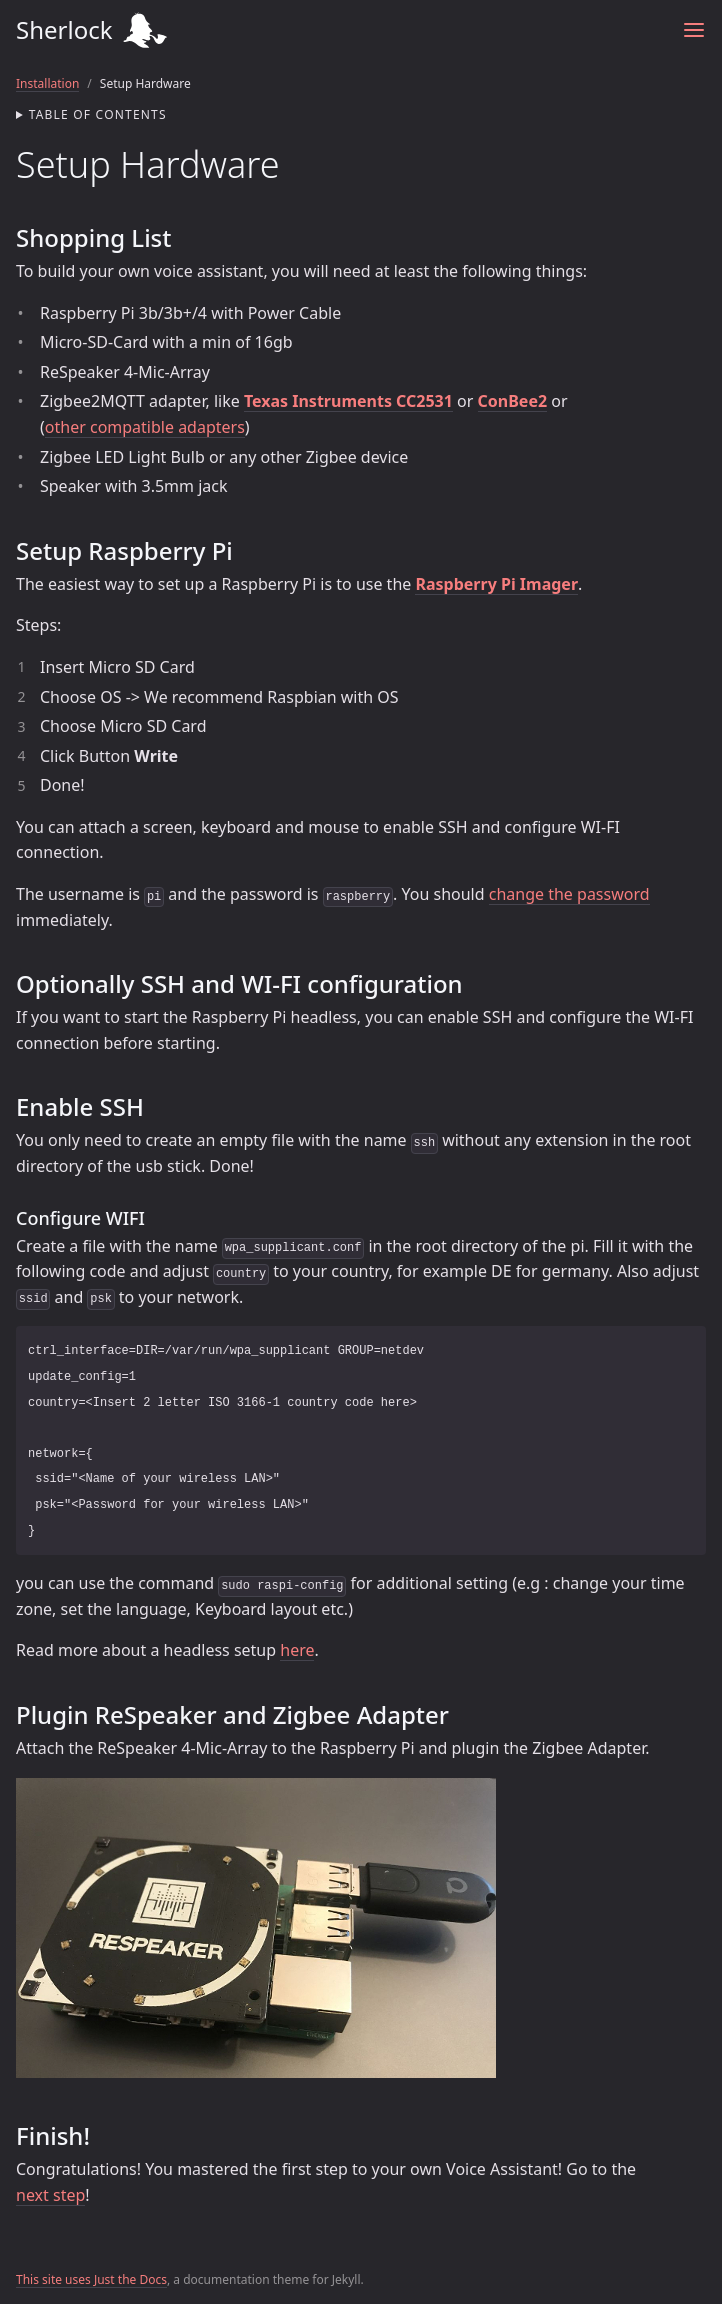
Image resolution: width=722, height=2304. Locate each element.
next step (50, 2195)
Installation (47, 83)
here (297, 1650)
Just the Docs (130, 2279)
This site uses (55, 2279)
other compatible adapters (145, 427)
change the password (569, 894)
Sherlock (333, 30)
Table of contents (98, 114)
